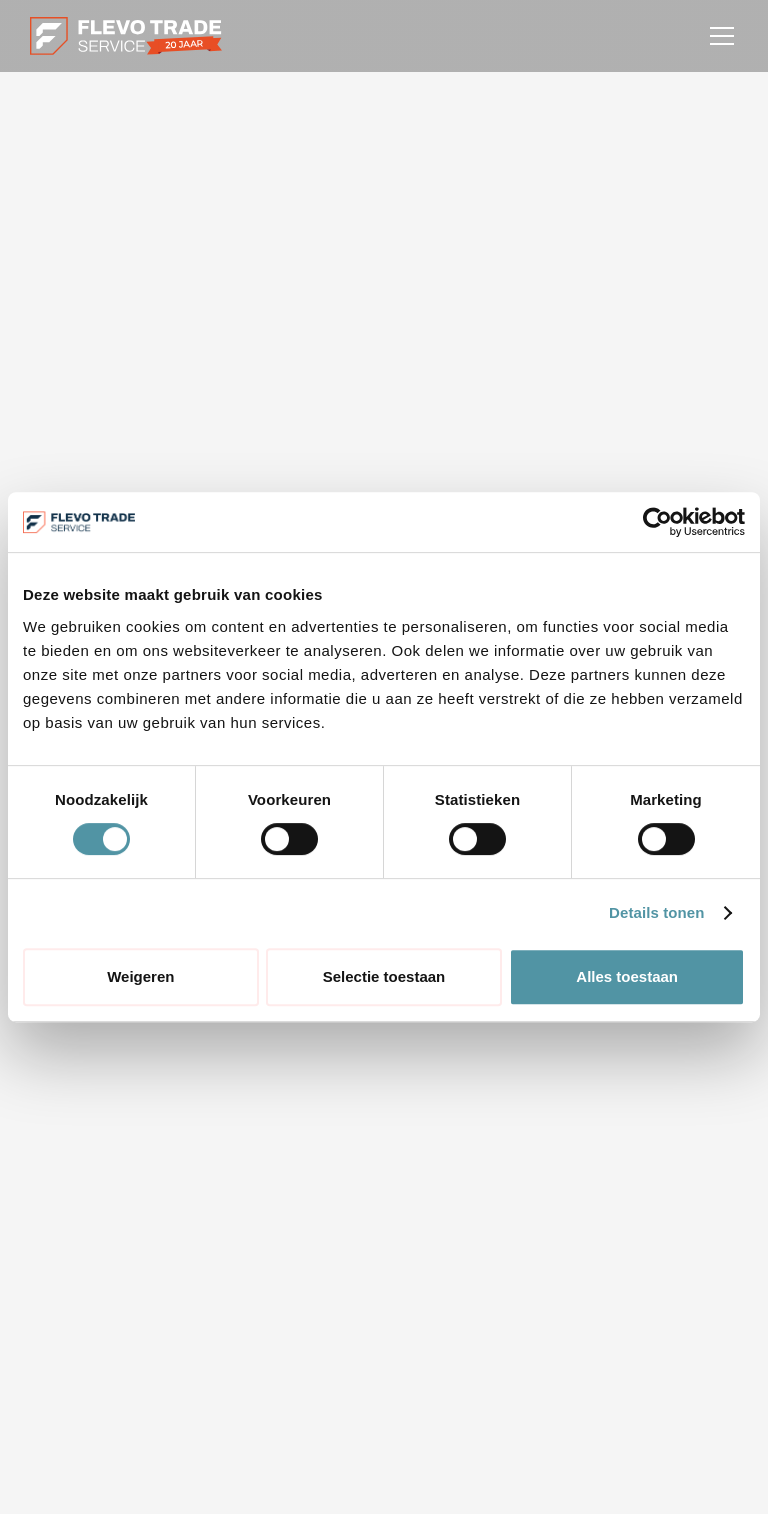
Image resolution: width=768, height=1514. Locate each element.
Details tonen (656, 912)
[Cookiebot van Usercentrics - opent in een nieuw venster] (657, 522)
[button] (718, 36)
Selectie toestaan (384, 976)
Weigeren (140, 976)
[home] (126, 36)
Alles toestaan (627, 976)
